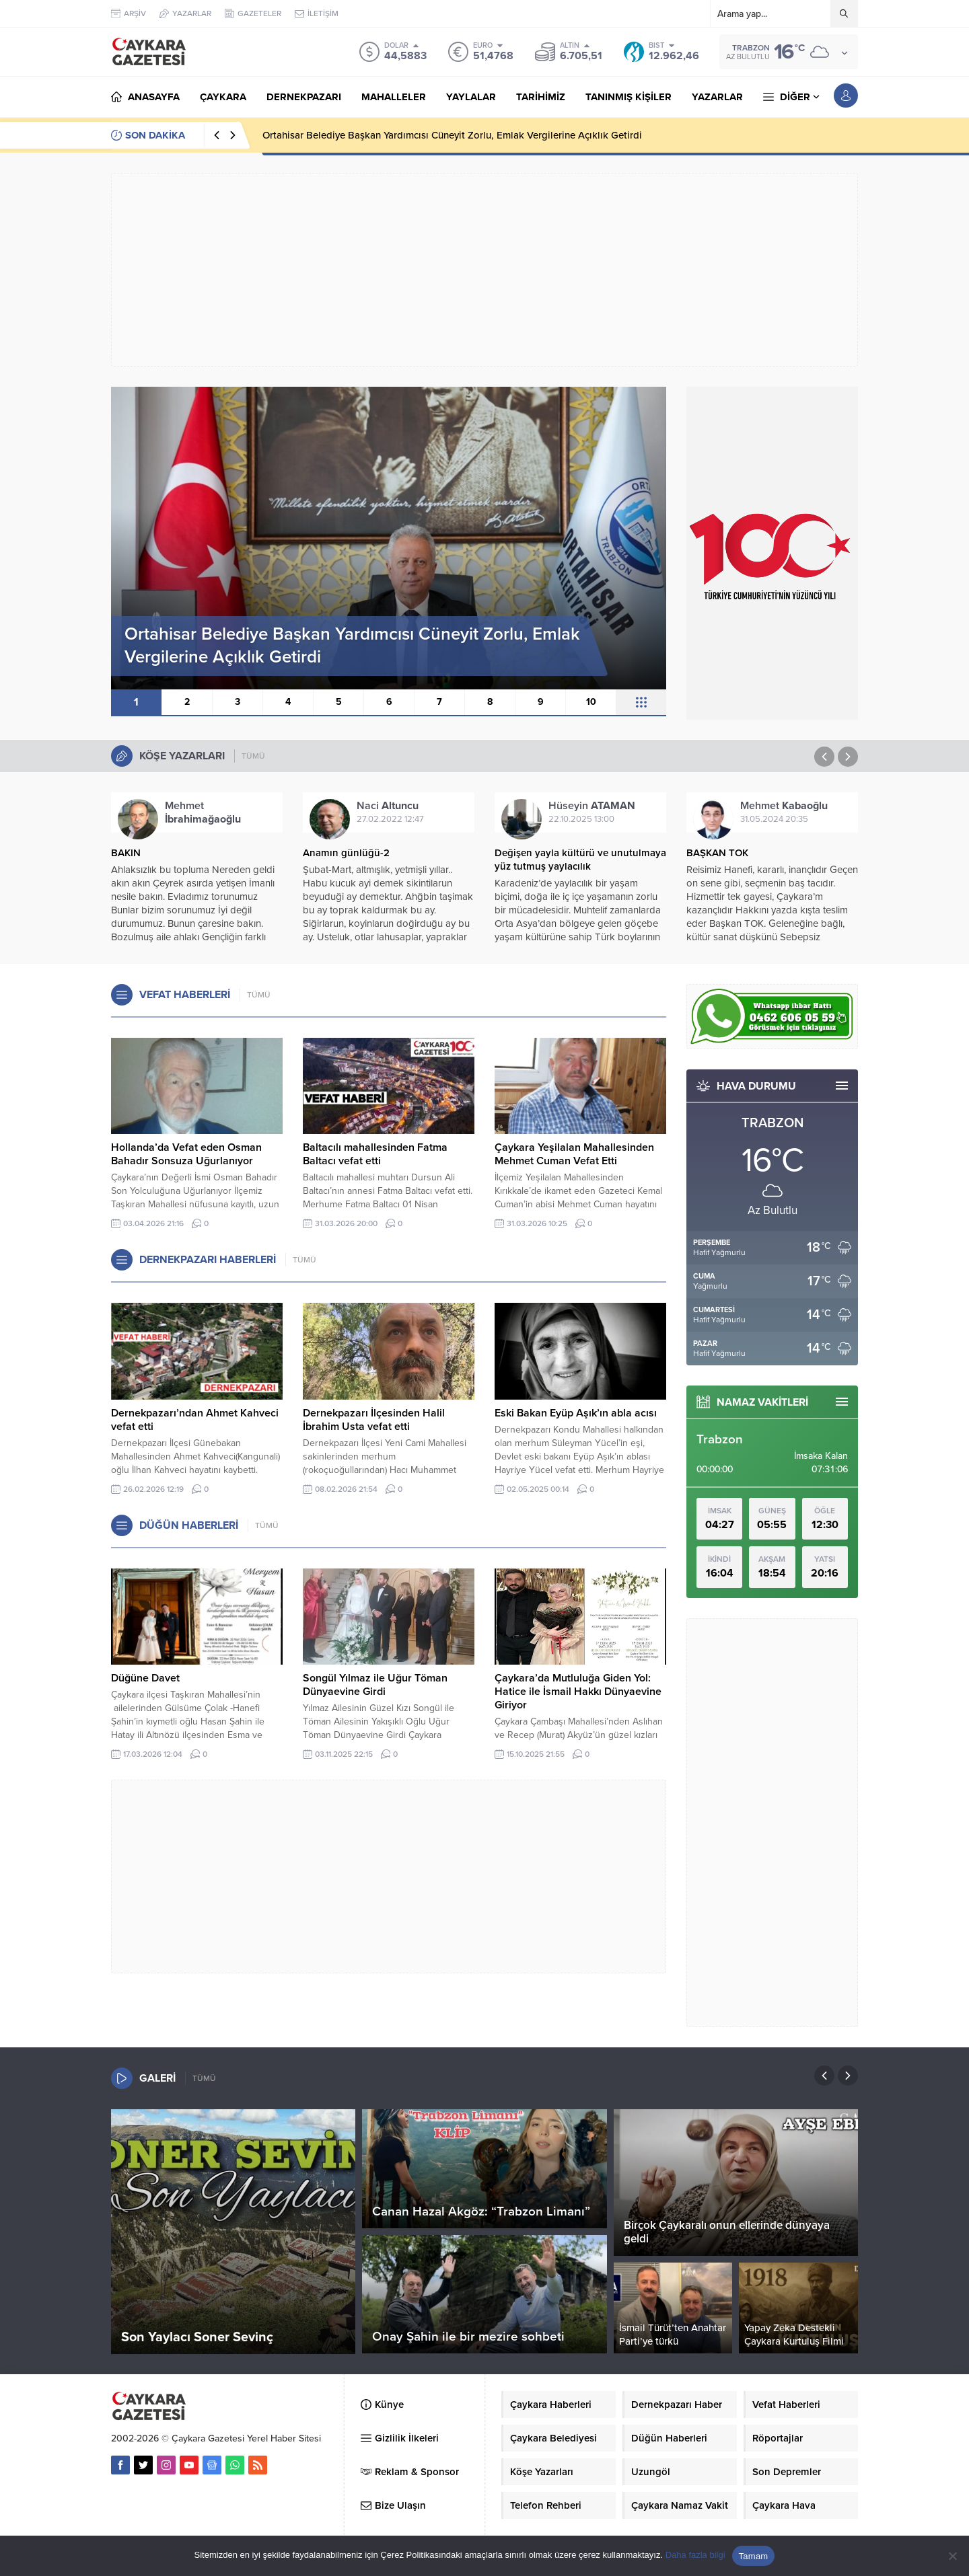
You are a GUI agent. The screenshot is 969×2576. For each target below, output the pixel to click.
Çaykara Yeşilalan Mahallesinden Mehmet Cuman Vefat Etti (574, 1154)
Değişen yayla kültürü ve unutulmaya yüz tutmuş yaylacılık (580, 859)
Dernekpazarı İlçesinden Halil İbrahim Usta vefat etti (374, 1419)
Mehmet (203, 812)
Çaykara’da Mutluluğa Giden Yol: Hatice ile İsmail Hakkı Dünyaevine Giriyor (578, 1691)
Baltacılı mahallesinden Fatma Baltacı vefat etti (375, 1154)
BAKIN (126, 853)
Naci (388, 805)
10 (591, 702)
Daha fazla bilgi (695, 2555)
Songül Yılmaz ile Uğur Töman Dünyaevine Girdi (375, 1684)
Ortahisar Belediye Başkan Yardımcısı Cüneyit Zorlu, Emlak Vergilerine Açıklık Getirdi (452, 135)
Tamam (753, 2556)
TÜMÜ (253, 756)
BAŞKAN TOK (717, 853)
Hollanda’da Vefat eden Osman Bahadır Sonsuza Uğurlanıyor (186, 1154)
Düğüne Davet (145, 1678)
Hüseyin (591, 805)
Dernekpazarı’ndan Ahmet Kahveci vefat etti (195, 1419)
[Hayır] (952, 2556)
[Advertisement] (484, 270)
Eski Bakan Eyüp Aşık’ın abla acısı (576, 1413)
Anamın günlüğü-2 (346, 853)
